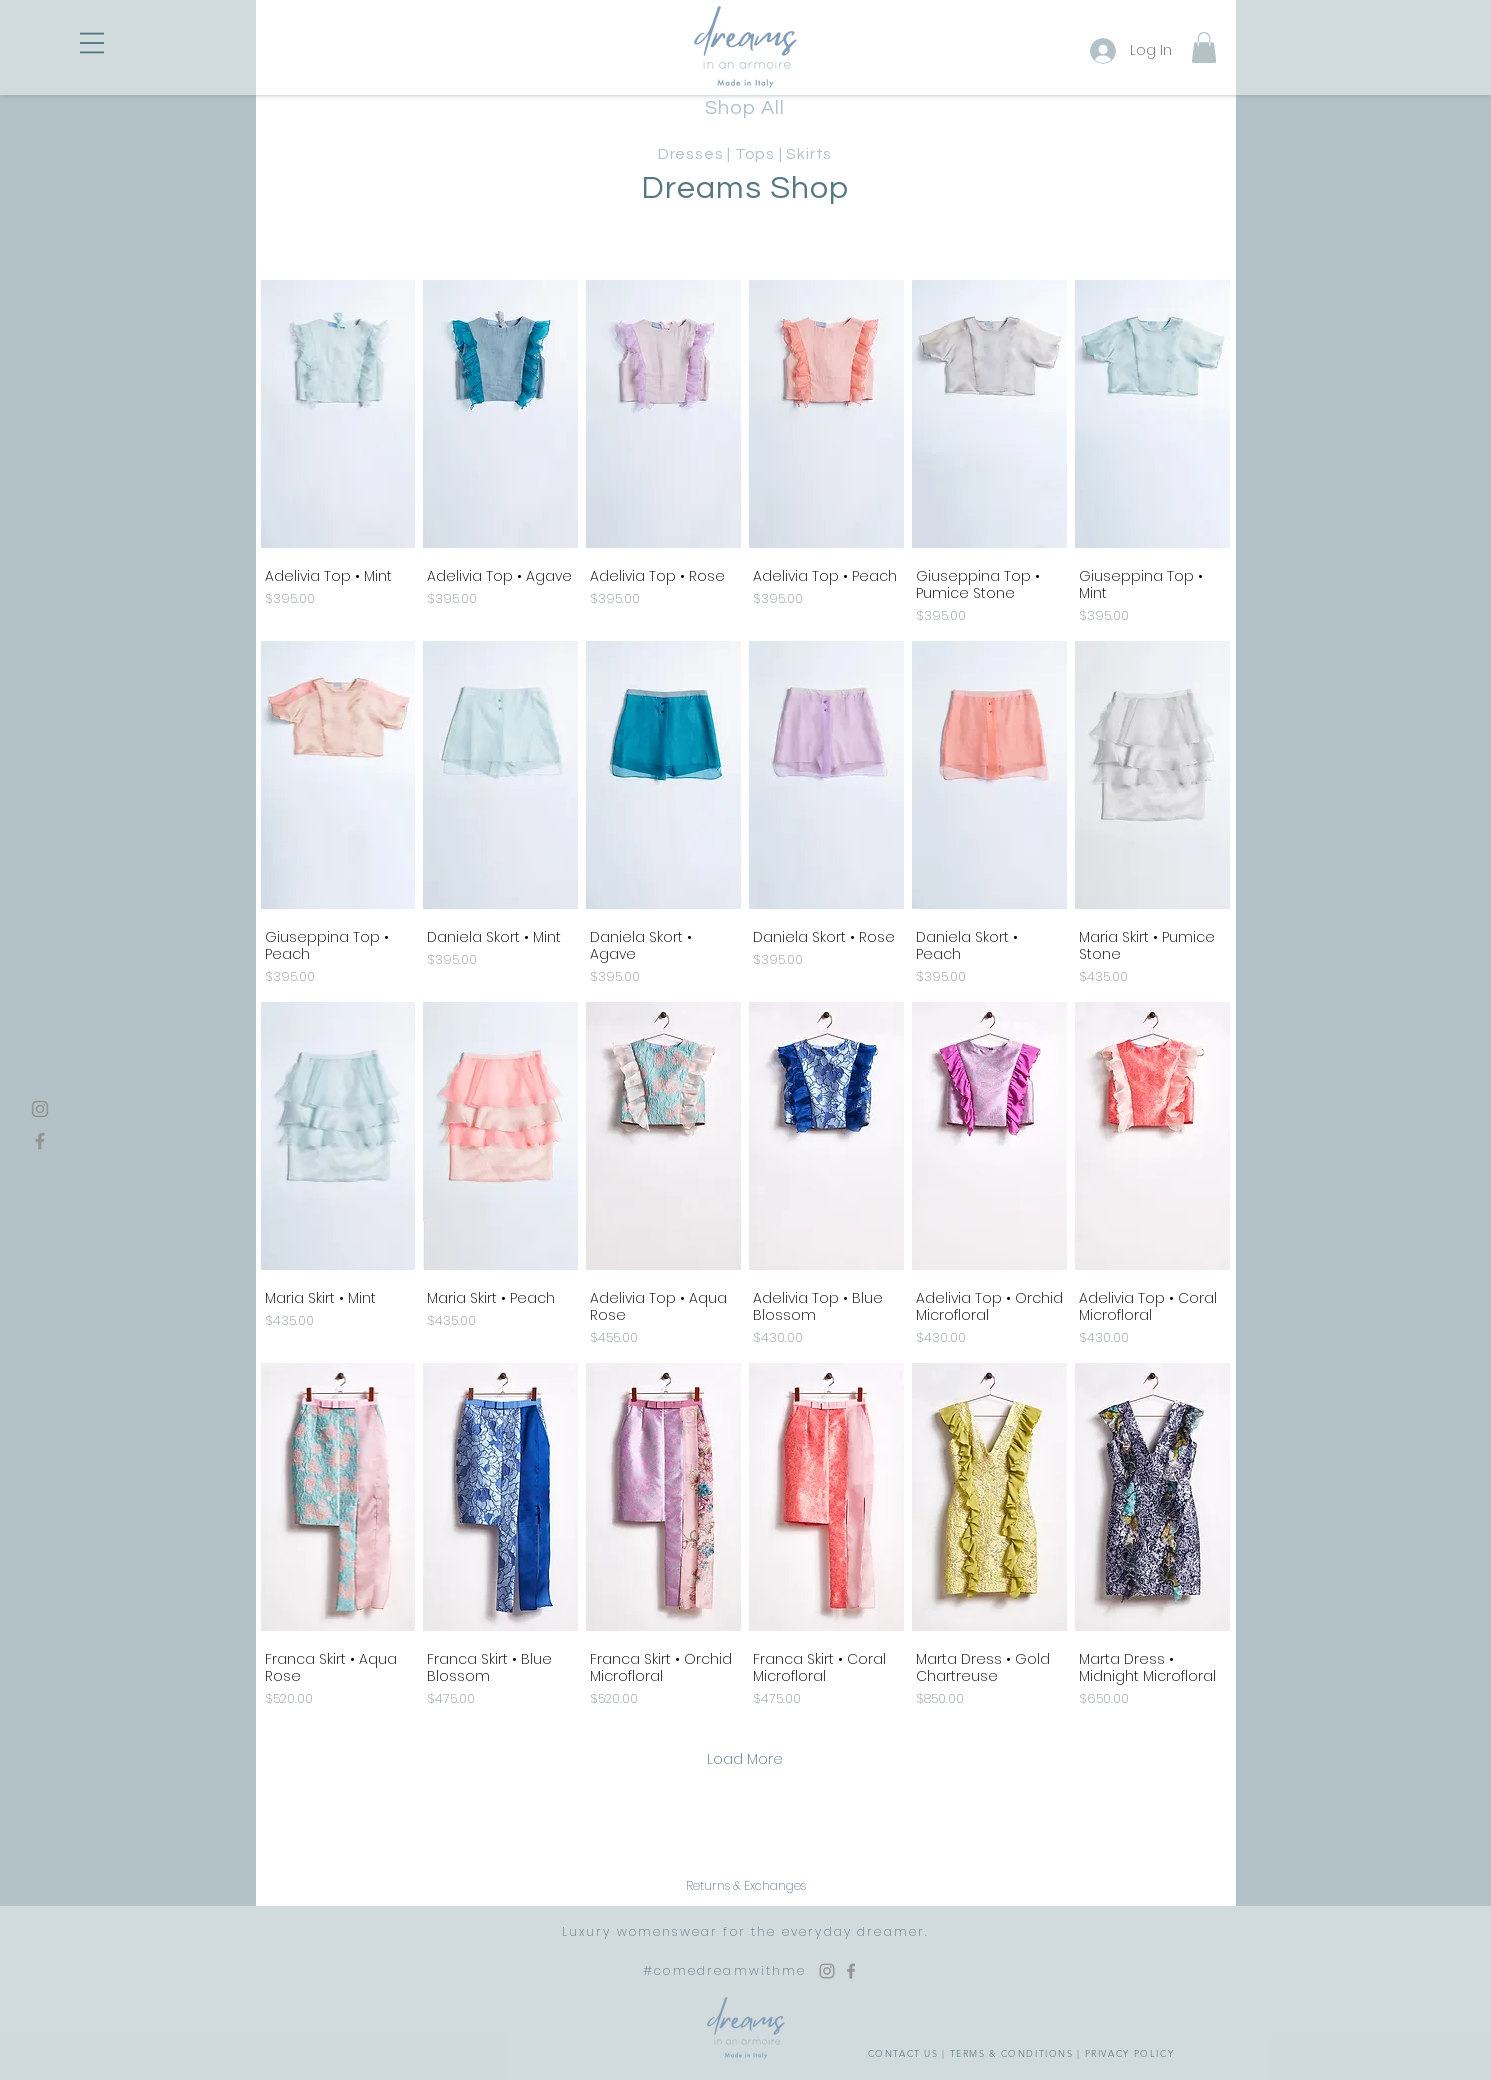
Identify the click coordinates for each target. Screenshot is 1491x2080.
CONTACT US (903, 2053)
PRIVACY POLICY (1130, 2053)
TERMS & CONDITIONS (1012, 2053)
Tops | (761, 154)
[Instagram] (40, 1109)
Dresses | (696, 154)
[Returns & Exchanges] (746, 1886)
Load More (745, 1759)
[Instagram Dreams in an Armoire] (827, 1971)
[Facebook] (40, 1141)
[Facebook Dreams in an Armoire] (851, 1971)
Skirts (809, 154)
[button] (92, 43)
